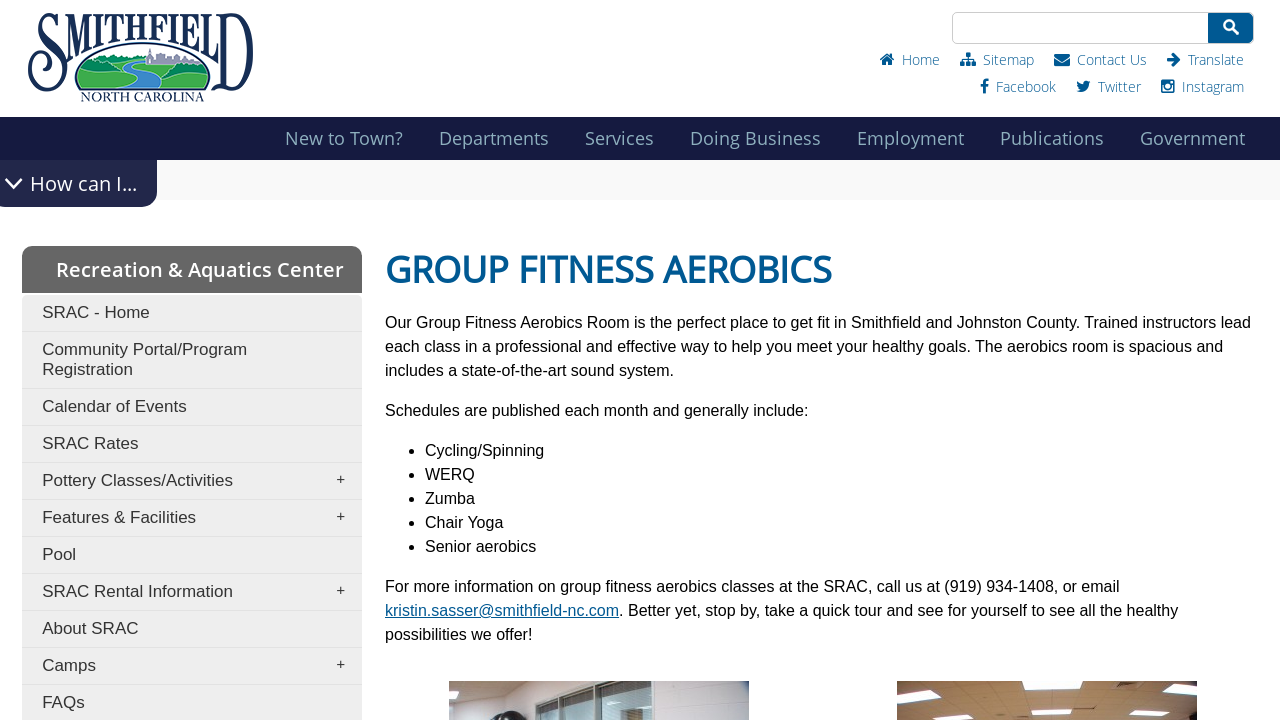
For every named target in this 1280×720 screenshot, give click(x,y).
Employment (916, 138)
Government (1198, 138)
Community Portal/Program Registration (144, 359)
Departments (500, 138)
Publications (1058, 138)
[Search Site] (1078, 28)
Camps (200, 666)
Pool (59, 554)
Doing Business (761, 138)
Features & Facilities (200, 518)
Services (625, 138)
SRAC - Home (96, 312)
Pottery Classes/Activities (200, 481)
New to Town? (350, 138)
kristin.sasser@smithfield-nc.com (502, 610)
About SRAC (90, 628)
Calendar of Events (114, 406)
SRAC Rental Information (200, 592)
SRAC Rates (90, 443)
